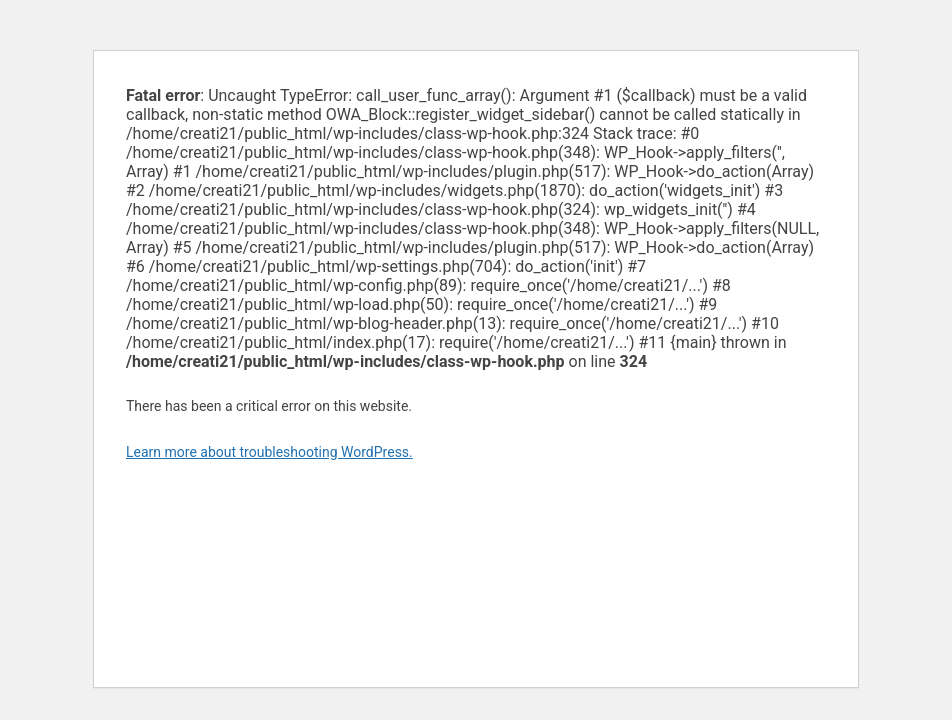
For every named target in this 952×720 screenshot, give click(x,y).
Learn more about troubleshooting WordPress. (269, 452)
